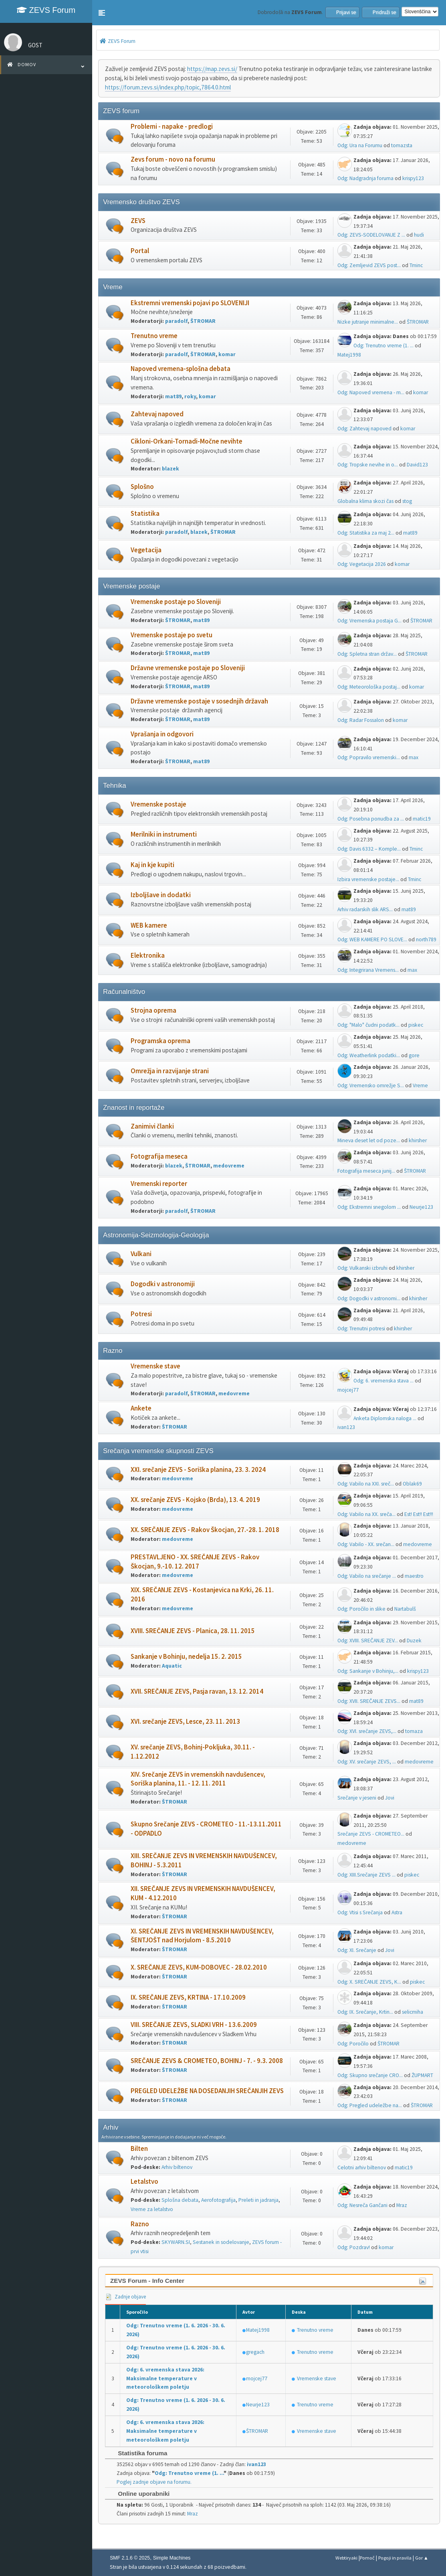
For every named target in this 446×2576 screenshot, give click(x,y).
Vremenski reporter (159, 1184)
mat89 (173, 396)
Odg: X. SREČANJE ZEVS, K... (369, 1981)
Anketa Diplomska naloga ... (384, 1418)
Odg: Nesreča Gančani (362, 2205)
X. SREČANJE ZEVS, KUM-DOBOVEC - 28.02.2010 (199, 1967)
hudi (419, 234)
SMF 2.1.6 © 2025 (130, 2558)
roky (190, 396)
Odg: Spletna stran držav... (367, 654)
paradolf (176, 321)
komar (227, 354)
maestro (414, 1576)
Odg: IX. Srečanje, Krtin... (365, 2012)
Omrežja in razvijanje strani (170, 1071)
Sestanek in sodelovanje (221, 2242)
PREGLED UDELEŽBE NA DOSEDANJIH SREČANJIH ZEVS (207, 2091)
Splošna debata (179, 2200)
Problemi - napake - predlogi (172, 126)
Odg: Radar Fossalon (360, 720)
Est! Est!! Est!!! (418, 1514)
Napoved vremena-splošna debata (180, 369)
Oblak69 (412, 1483)
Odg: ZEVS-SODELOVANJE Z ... (371, 234)
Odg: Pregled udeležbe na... (369, 2105)
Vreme (420, 1085)
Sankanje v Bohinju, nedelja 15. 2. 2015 (186, 1656)
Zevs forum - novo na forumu (173, 159)
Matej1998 (349, 354)
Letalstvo (144, 2181)
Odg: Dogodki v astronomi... (368, 1298)
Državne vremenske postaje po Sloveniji (188, 668)
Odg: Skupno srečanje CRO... (370, 2075)
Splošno (142, 486)
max (413, 757)
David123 (417, 464)
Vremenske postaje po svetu (171, 635)
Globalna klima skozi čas (365, 501)
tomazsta (401, 145)
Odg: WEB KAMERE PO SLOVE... (372, 939)
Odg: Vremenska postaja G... (369, 620)
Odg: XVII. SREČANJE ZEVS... (368, 1701)
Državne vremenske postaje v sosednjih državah (199, 701)
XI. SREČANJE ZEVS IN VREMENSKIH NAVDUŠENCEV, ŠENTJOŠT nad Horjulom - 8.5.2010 (202, 1936)
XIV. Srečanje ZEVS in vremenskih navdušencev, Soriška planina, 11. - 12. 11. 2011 (198, 1779)
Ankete (141, 1408)
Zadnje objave (125, 2296)
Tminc (416, 265)
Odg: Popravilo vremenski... (368, 757)
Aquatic (172, 1665)
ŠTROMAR (203, 321)
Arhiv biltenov (176, 2167)
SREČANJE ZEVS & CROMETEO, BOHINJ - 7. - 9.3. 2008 (207, 2061)
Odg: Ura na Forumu (359, 145)
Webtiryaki (346, 2558)
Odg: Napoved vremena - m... (370, 392)
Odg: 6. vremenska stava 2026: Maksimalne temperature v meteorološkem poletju (165, 2378)
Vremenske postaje (158, 804)
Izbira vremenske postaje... (368, 879)
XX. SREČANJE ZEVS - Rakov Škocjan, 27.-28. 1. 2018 (205, 1530)
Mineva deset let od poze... (368, 1140)
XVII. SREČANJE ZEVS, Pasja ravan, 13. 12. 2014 (197, 1691)
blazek (170, 468)
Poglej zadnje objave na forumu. (154, 2482)
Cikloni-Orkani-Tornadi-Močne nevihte (186, 441)
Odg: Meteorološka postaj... (368, 686)
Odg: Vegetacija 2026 (361, 564)
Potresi (141, 1314)
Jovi (389, 1797)
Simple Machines (172, 2558)
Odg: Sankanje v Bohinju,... (367, 1671)
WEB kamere (149, 925)
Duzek (414, 1640)
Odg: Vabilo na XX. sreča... (366, 1514)
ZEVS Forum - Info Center (147, 2280)
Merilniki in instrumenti (164, 834)
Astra (397, 1912)
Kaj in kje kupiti (152, 865)
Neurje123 (421, 1207)
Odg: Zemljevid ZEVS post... (369, 265)
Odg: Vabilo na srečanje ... (366, 1576)
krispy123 (413, 178)
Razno (140, 2224)
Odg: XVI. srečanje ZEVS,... (366, 1731)
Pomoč (367, 2558)
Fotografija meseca (159, 1156)
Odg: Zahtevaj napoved (364, 428)
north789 (426, 939)
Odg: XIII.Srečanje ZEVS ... (366, 1874)
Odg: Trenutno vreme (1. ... (383, 345)
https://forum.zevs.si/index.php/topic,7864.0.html (168, 87)
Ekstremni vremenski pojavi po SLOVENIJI (190, 303)
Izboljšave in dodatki (161, 895)
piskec (415, 1024)
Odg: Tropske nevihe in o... (367, 464)
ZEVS (138, 221)
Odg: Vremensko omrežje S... (370, 1085)
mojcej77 (348, 1389)
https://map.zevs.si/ (212, 69)
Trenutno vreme (154, 336)
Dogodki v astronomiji (163, 1284)
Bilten (139, 2148)
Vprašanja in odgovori (162, 734)
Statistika (145, 513)
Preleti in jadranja (258, 2200)
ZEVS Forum (46, 10)
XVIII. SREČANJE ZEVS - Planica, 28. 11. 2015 (193, 1631)
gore (414, 1055)
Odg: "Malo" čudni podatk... (368, 1024)
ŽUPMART (422, 2075)
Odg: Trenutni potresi (361, 1328)
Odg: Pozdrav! (353, 2247)
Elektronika (148, 955)
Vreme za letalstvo (152, 2209)
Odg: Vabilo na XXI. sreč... (365, 1483)
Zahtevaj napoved (157, 414)
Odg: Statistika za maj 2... (365, 532)
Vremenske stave (155, 1366)
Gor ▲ (421, 2558)
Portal (140, 251)
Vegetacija (146, 550)
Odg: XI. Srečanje (356, 1950)
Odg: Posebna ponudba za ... (370, 818)
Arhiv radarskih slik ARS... (365, 909)
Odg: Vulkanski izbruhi (362, 1268)
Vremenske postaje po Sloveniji (176, 602)
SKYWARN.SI (175, 2242)
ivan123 (346, 1427)
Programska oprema (160, 1041)
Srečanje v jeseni (356, 1797)
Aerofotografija (218, 2200)
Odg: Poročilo (353, 2043)
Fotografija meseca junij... (366, 1170)
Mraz (401, 2205)
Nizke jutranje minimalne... (367, 321)
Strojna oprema (153, 1010)
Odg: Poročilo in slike (361, 1608)
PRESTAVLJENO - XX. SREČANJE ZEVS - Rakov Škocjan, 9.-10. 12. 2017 (195, 1562)
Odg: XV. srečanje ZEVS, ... (366, 1761)
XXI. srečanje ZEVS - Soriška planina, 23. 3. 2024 (198, 1469)
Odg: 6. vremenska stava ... (383, 1380)
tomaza (414, 1731)
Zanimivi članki (152, 1126)
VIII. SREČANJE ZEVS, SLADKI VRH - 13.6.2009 (194, 2025)
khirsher (418, 1140)
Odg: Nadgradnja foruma (365, 178)
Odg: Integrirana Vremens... (368, 970)
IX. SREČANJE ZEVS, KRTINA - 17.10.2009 (188, 1997)
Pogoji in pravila (395, 2558)
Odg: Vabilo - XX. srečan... (365, 1544)
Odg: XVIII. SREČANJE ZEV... (367, 1640)
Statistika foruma (138, 2453)
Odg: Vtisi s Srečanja (360, 1912)
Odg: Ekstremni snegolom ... (369, 1207)
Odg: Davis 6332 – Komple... (369, 848)
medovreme (228, 1165)
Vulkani (141, 1254)
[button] (102, 13)
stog (407, 501)
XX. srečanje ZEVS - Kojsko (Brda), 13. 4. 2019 (195, 1500)
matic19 (422, 818)
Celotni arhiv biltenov (361, 2167)
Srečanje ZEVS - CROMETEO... (370, 1833)
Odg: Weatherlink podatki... (368, 1055)
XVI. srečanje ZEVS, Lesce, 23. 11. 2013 (185, 1721)
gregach (255, 2352)
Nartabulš (405, 1608)
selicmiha (412, 2012)
